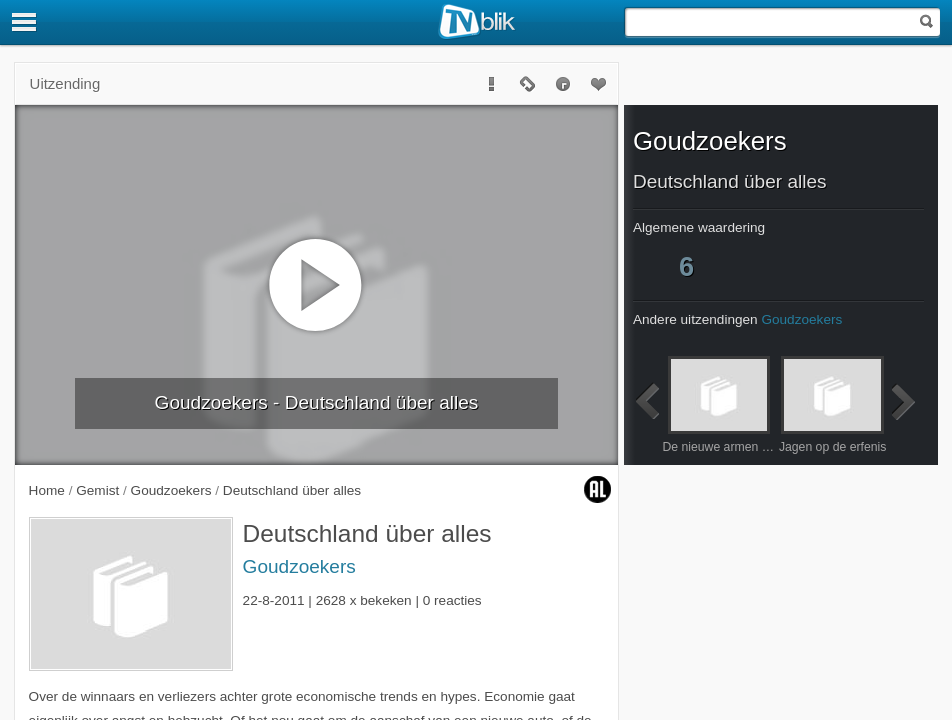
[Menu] (25, 22)
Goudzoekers (299, 566)
